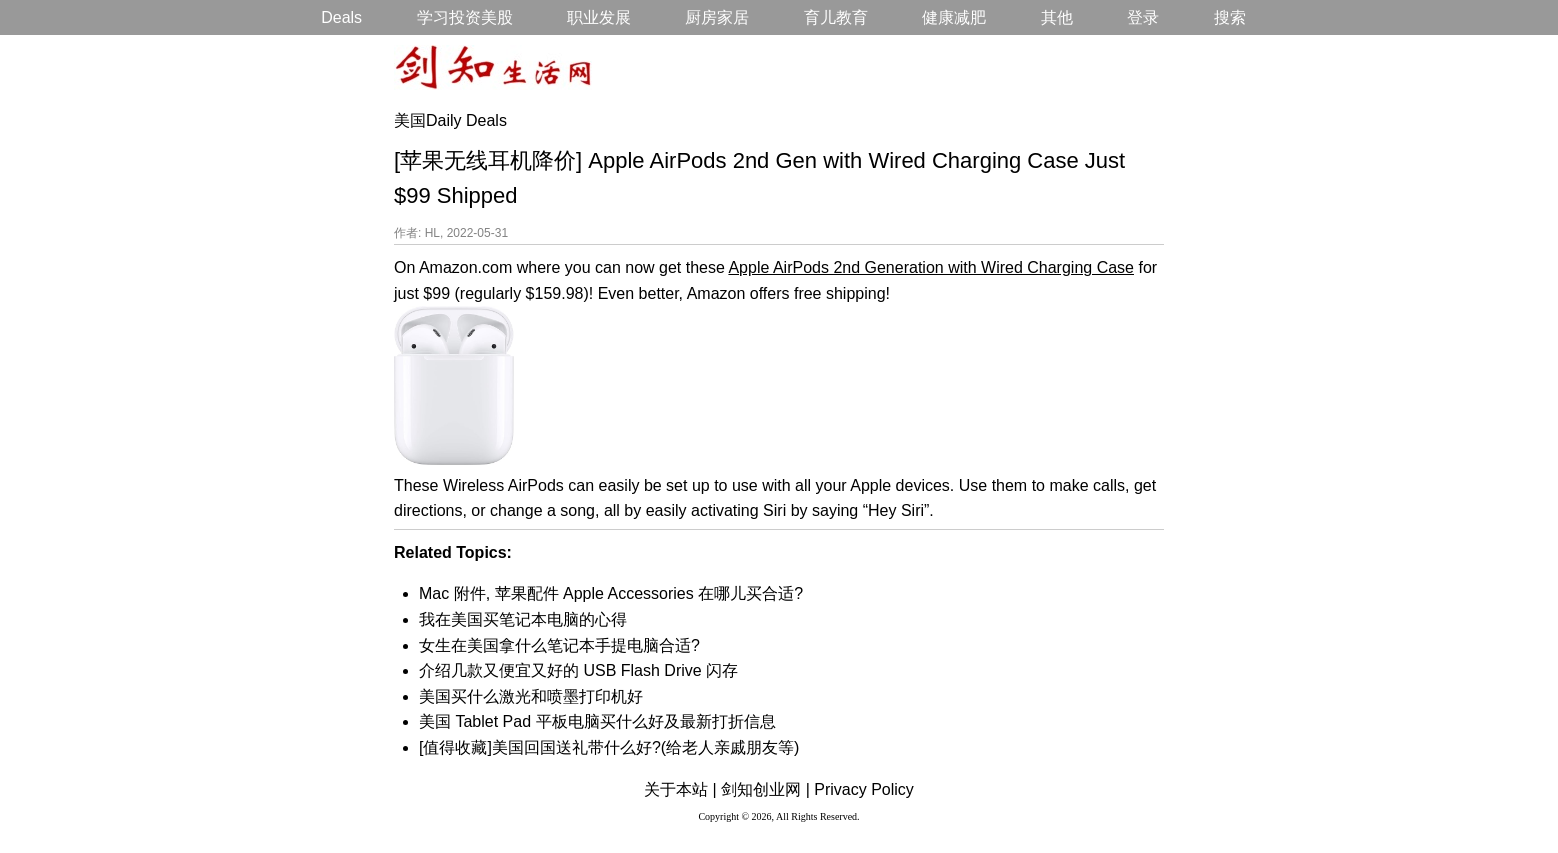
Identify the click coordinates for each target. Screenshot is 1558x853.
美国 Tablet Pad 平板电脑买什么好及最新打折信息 (597, 721)
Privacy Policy (864, 789)
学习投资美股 (465, 17)
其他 (1057, 17)
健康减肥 (954, 17)
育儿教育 (836, 17)
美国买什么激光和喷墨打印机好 (531, 696)
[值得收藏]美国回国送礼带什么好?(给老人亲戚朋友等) (609, 747)
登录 (1143, 17)
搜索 (1230, 17)
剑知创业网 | (765, 789)
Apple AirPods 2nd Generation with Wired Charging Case (931, 267)
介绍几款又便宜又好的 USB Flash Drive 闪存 (578, 670)
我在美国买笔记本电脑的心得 (523, 619)
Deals (341, 17)
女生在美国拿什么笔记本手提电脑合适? (559, 645)
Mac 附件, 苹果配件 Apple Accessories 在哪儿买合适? (611, 593)
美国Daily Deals (450, 120)
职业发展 (599, 17)
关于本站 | (680, 789)
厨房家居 (717, 17)
